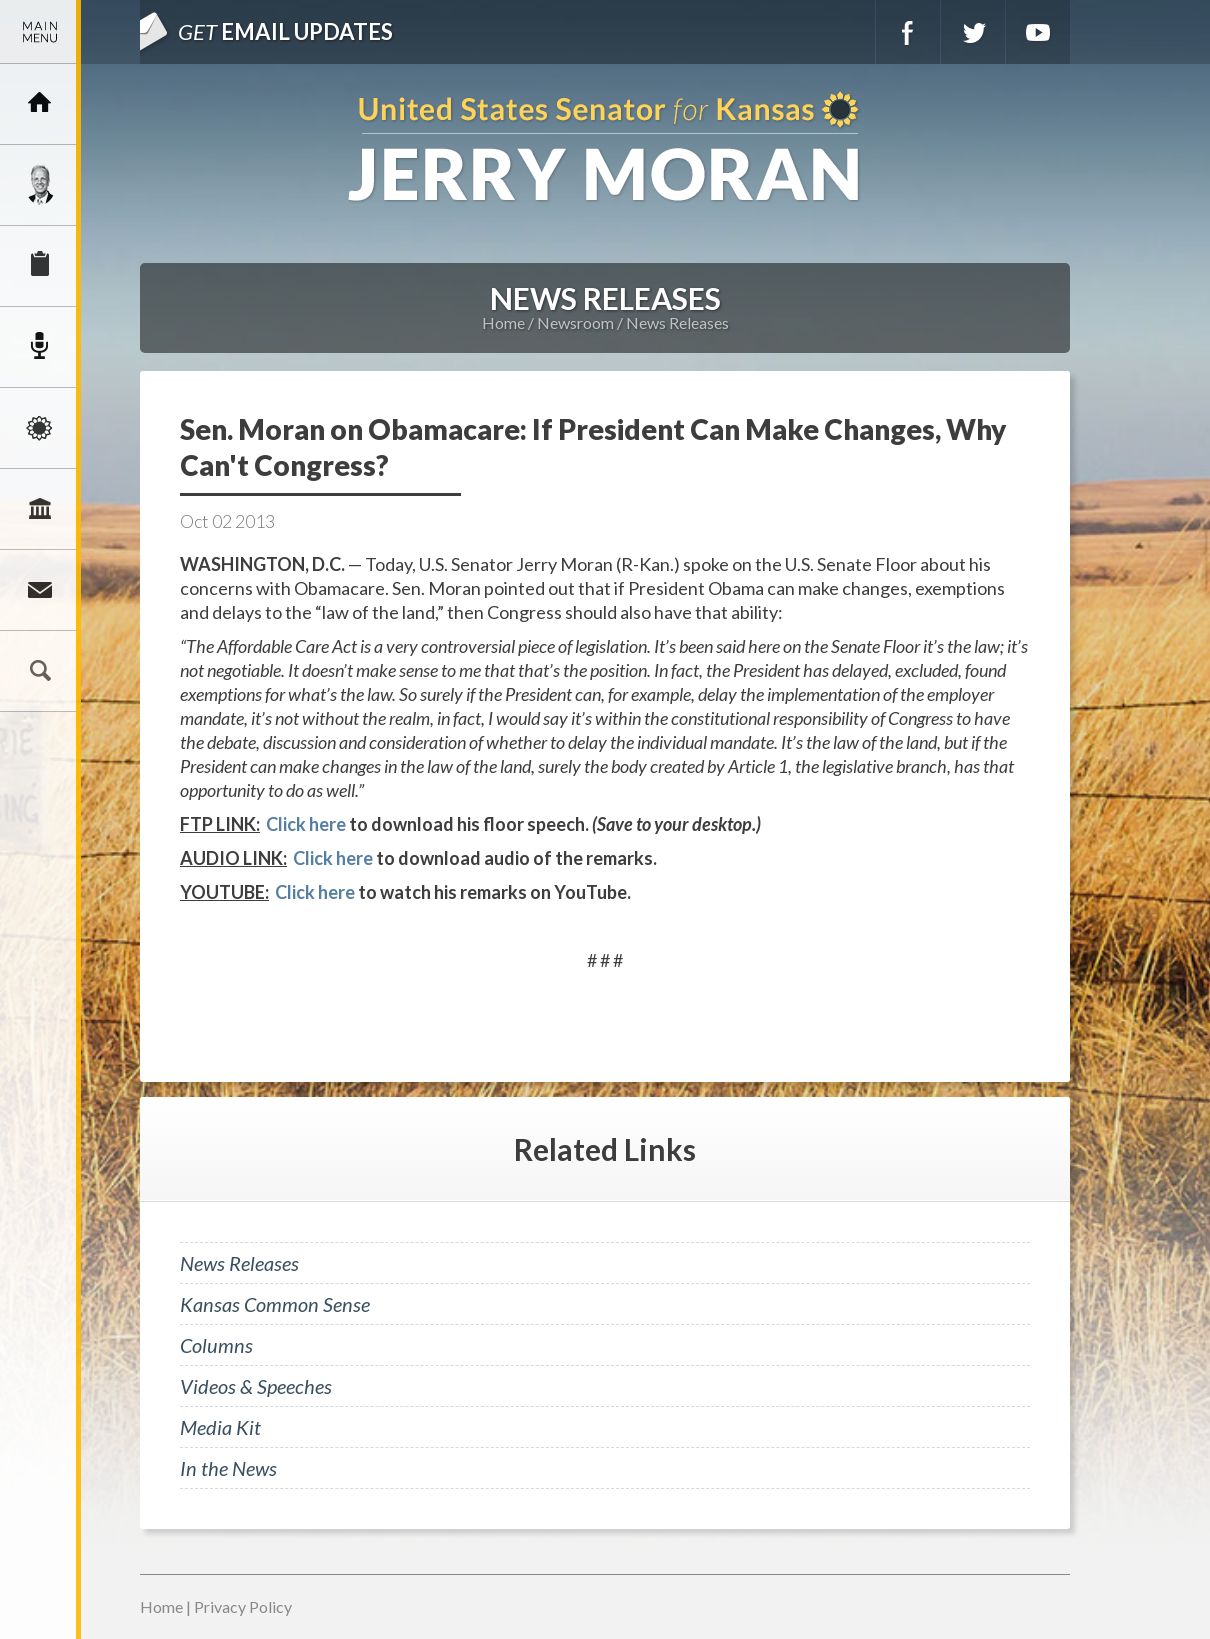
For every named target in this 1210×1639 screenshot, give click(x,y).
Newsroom (40, 347)
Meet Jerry (40, 185)
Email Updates (285, 31)
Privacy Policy (243, 1606)
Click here (306, 824)
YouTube (1038, 32)
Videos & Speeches (256, 1386)
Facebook (908, 32)
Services (40, 266)
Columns (216, 1345)
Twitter (973, 32)
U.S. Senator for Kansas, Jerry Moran (605, 148)
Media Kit (220, 1427)
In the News (228, 1468)
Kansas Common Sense (275, 1304)
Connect (40, 590)
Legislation (40, 509)
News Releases (677, 322)
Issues (40, 428)
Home (503, 322)
